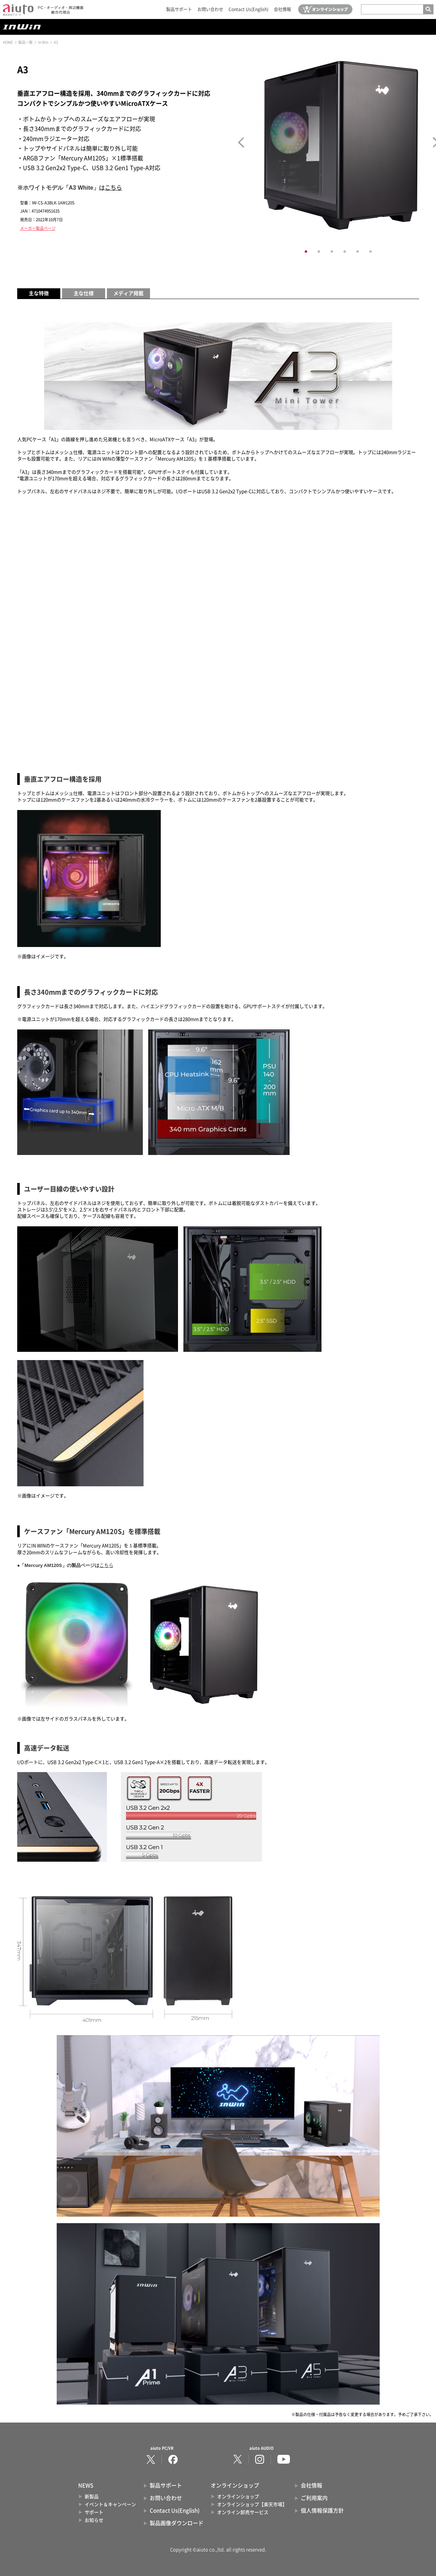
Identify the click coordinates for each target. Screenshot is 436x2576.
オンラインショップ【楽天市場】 (252, 2504)
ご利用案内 (314, 2498)
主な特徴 (39, 293)
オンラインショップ (238, 2496)
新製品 (92, 2496)
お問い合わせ (210, 9)
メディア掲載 (128, 293)
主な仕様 (84, 293)
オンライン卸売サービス (242, 2512)
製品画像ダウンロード (176, 2523)
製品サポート (179, 9)
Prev (241, 142)
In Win (43, 42)
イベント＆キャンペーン (110, 2504)
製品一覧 (25, 42)
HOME (8, 42)
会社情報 (282, 9)
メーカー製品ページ (38, 228)
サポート (94, 2512)
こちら (113, 187)
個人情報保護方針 (322, 2510)
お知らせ (94, 2520)
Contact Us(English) (248, 9)
